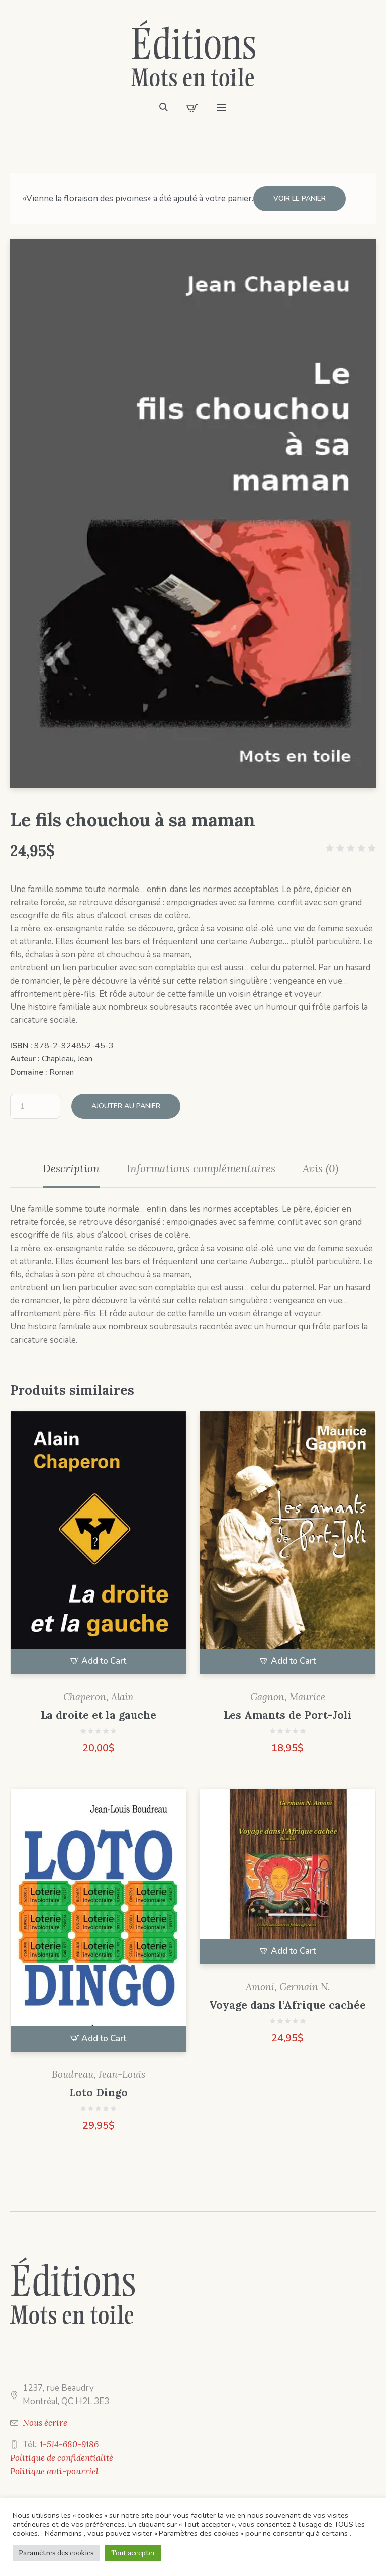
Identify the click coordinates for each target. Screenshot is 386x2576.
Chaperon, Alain (98, 1697)
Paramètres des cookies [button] (56, 2553)
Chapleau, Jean (67, 1058)
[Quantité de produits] (35, 1106)
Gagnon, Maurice (287, 1697)
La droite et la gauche (98, 1715)
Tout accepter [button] (133, 2553)
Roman (61, 1072)
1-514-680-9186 (69, 2444)
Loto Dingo (98, 2092)
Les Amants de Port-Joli (288, 1715)
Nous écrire (45, 2422)
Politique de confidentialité (61, 2457)
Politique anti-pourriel (54, 2471)
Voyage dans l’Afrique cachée (287, 2005)
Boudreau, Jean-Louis (98, 2074)
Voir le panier (299, 198)
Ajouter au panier (125, 1106)
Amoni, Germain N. (288, 1987)
